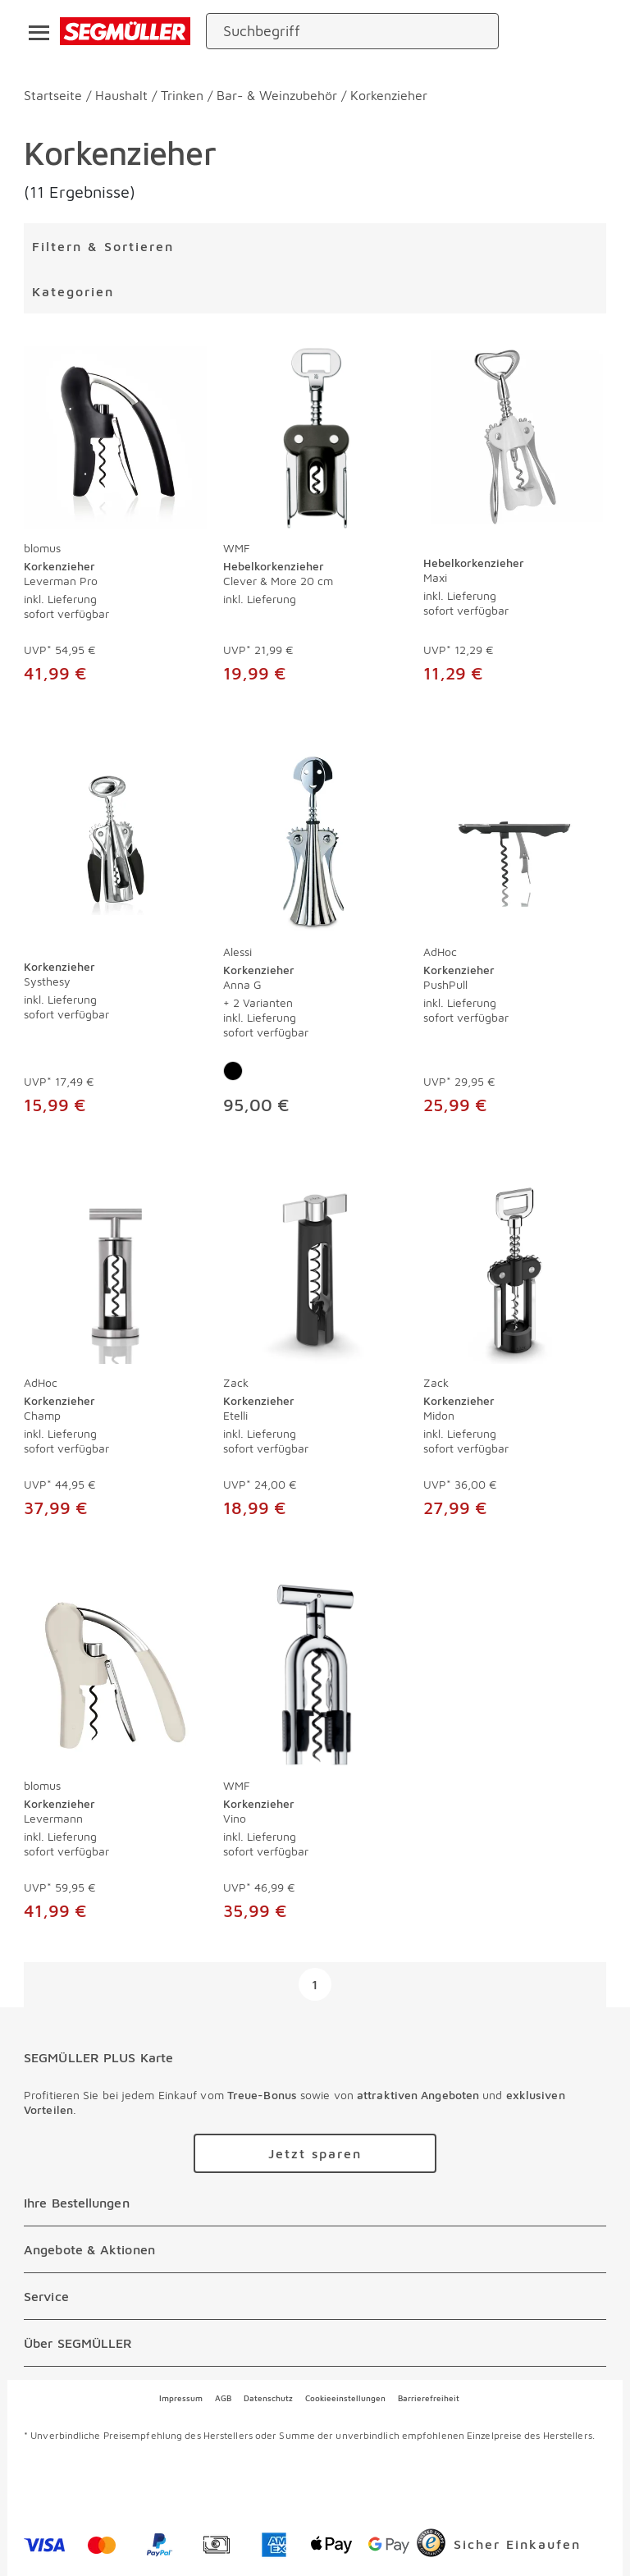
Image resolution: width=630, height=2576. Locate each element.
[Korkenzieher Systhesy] (115, 840)
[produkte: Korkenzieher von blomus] (115, 523)
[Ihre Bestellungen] (315, 2202)
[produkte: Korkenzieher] (115, 940)
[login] (561, 31)
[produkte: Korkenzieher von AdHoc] (514, 940)
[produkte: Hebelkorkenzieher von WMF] (314, 523)
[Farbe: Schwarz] (233, 1071)
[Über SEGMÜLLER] (315, 2343)
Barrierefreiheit (428, 2398)
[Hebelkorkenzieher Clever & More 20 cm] (314, 437)
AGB (223, 2398)
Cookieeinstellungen (345, 2398)
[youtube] (219, 2485)
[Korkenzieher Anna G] (314, 840)
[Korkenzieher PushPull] (514, 840)
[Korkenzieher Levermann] (115, 1675)
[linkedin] (275, 2485)
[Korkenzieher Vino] (314, 1675)
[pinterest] (107, 2485)
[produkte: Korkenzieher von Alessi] (314, 940)
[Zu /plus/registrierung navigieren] (315, 2153)
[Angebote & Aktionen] (315, 2249)
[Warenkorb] (591, 31)
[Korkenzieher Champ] (115, 1272)
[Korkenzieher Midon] (514, 1272)
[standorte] (530, 31)
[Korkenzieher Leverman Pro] (115, 437)
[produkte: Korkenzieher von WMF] (314, 1760)
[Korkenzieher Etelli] (314, 1272)
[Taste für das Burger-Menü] (33, 31)
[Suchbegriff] (338, 31)
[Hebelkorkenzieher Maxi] (514, 437)
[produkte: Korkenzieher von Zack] (314, 1357)
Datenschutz (268, 2398)
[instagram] (163, 2485)
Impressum (181, 2398)
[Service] (315, 2296)
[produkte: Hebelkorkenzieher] (514, 523)
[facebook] (52, 2485)
